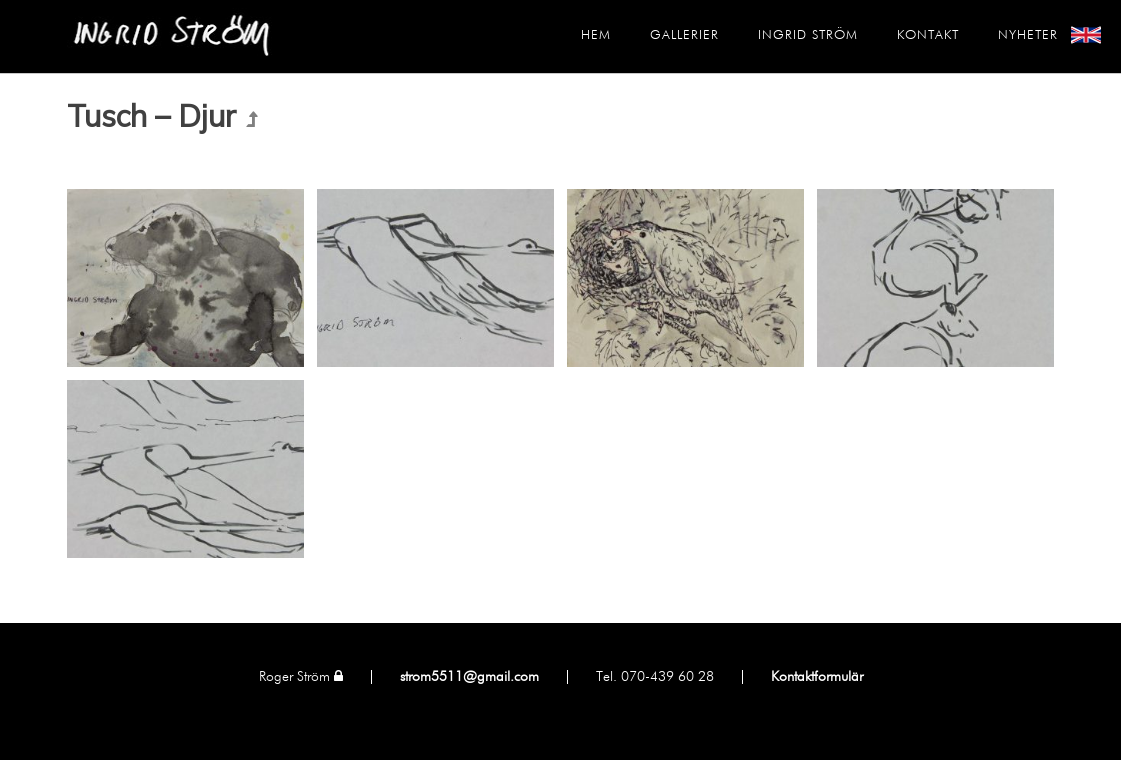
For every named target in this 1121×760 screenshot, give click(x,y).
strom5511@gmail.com (469, 677)
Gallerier (684, 35)
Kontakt (928, 35)
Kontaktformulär (817, 677)
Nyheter (1028, 35)
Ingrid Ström (808, 35)
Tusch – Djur (151, 116)
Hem (596, 35)
